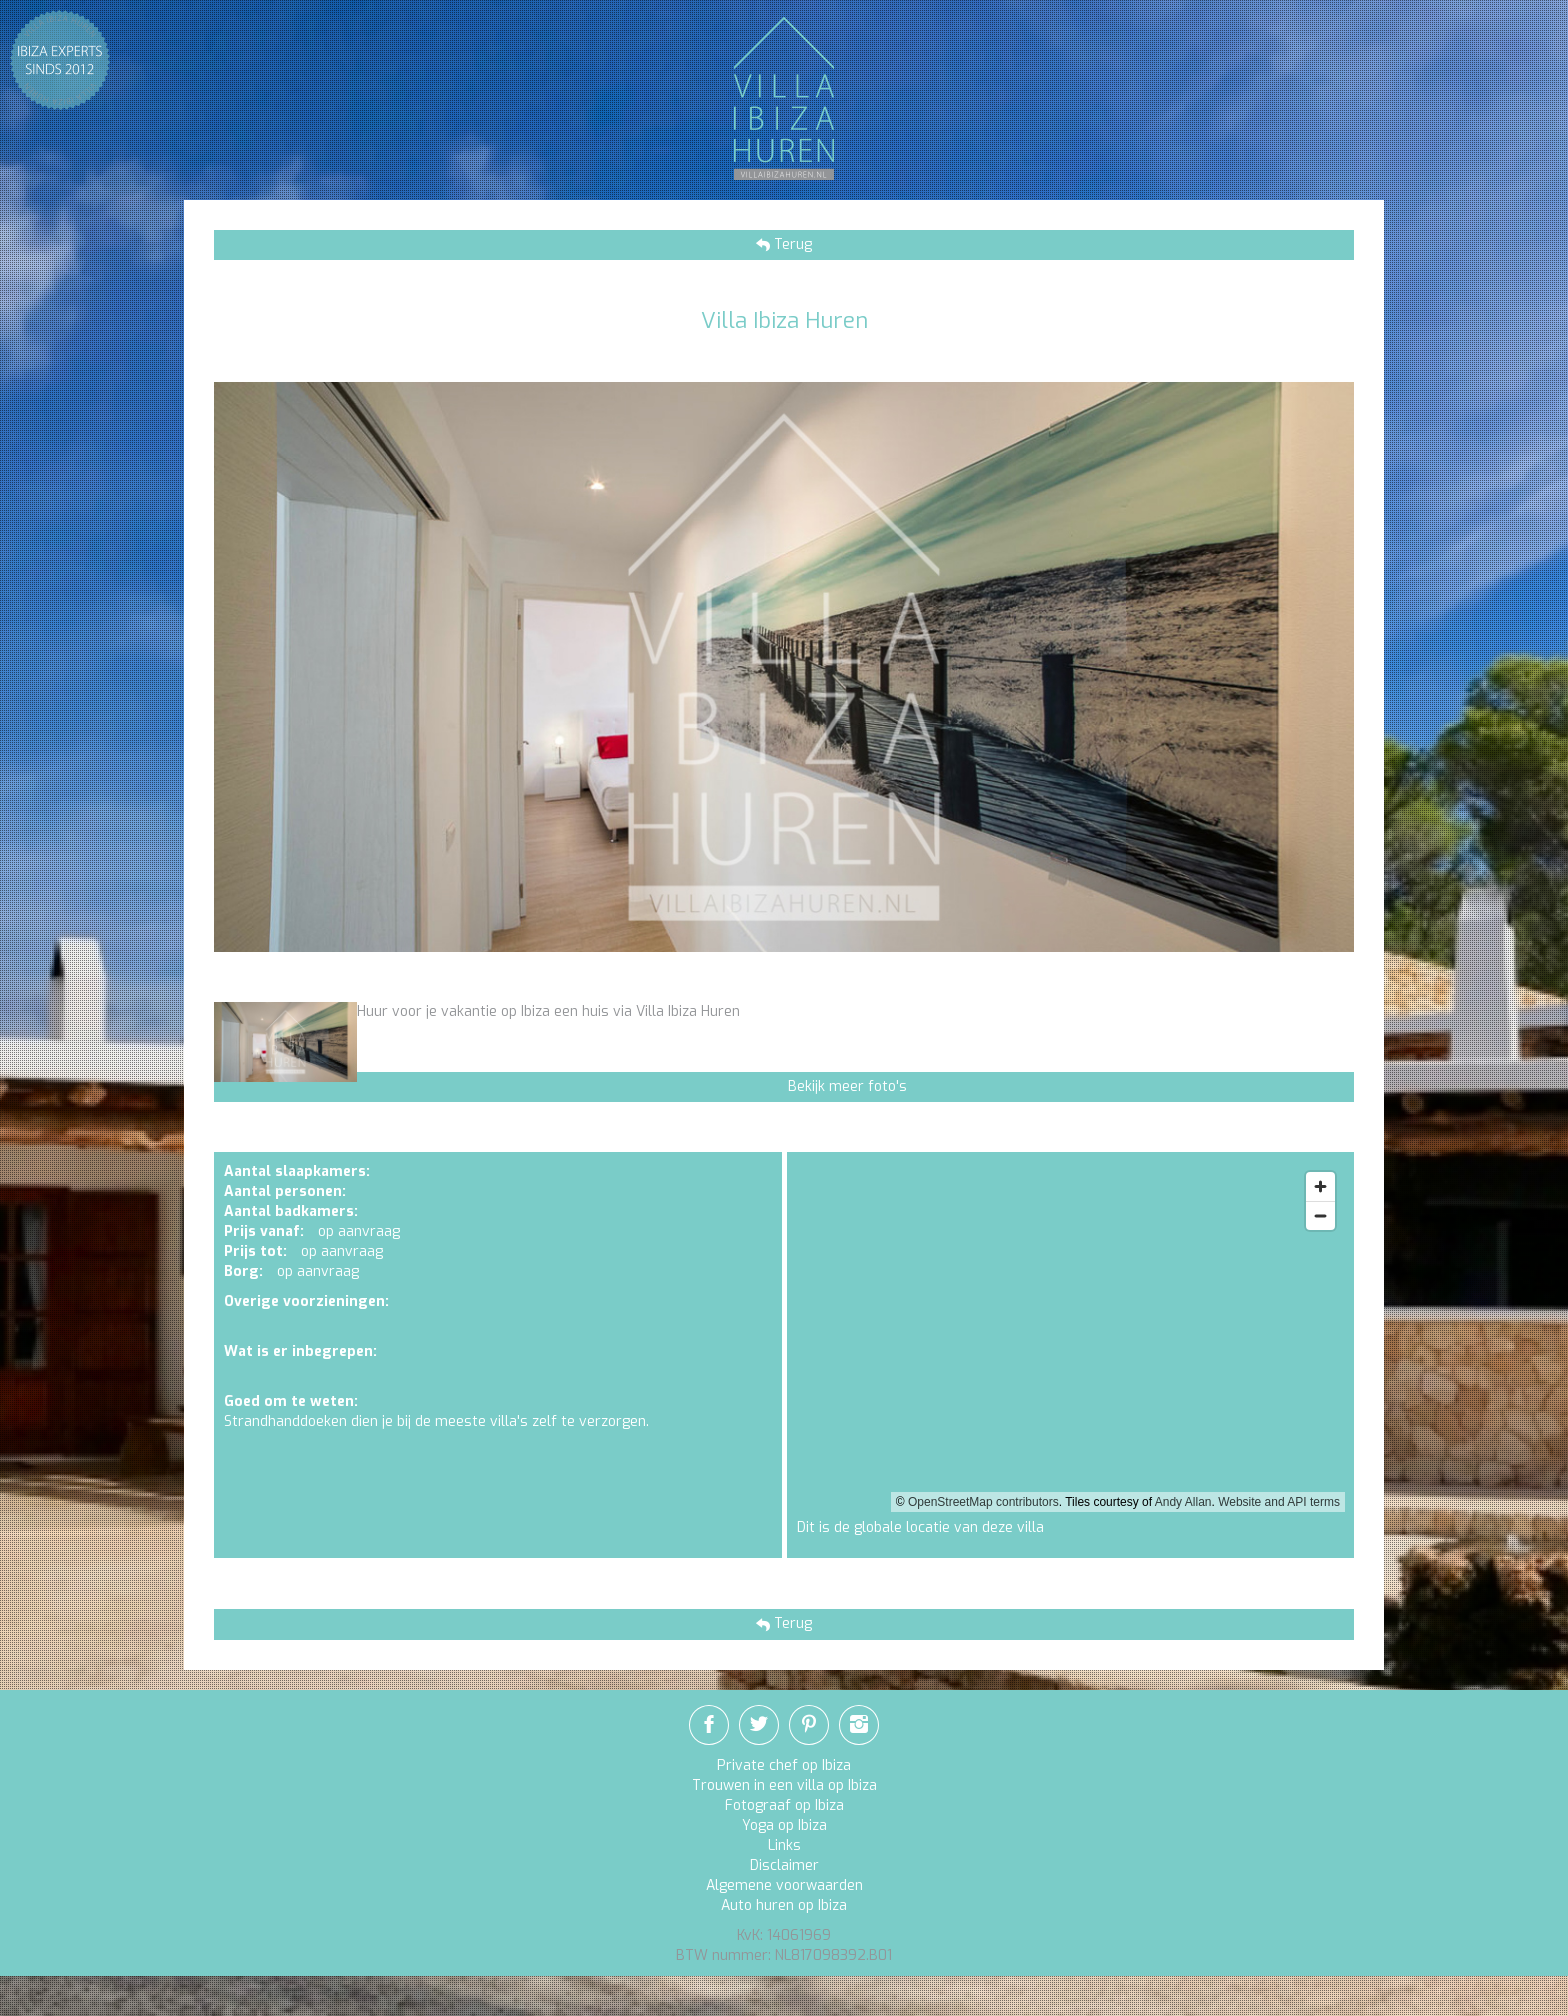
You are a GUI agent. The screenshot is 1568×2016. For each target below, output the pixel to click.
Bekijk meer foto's (847, 1086)
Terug (791, 244)
